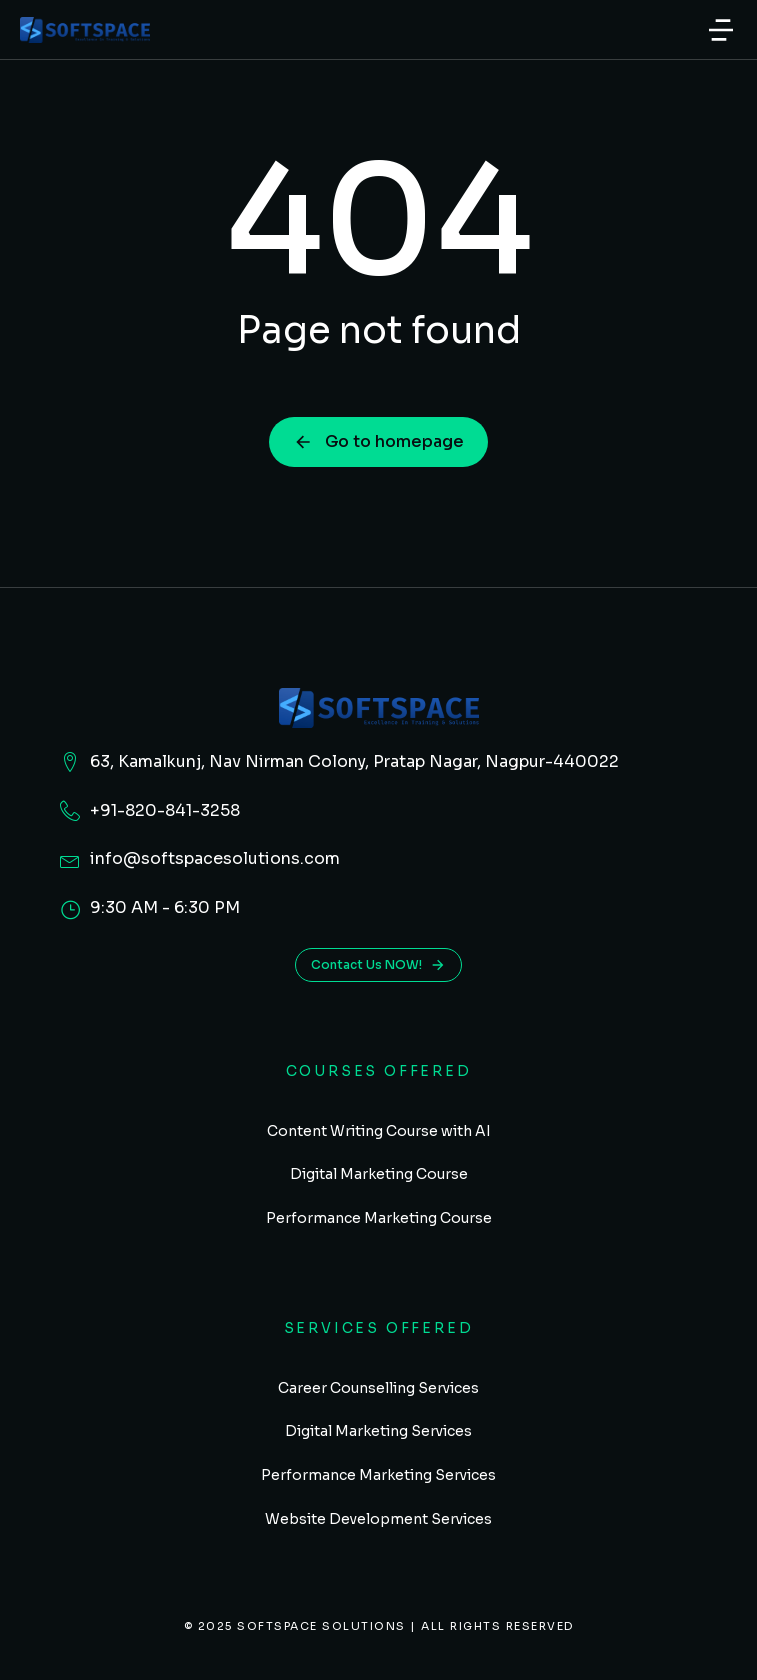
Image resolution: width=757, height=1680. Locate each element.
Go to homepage (378, 441)
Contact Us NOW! (378, 965)
